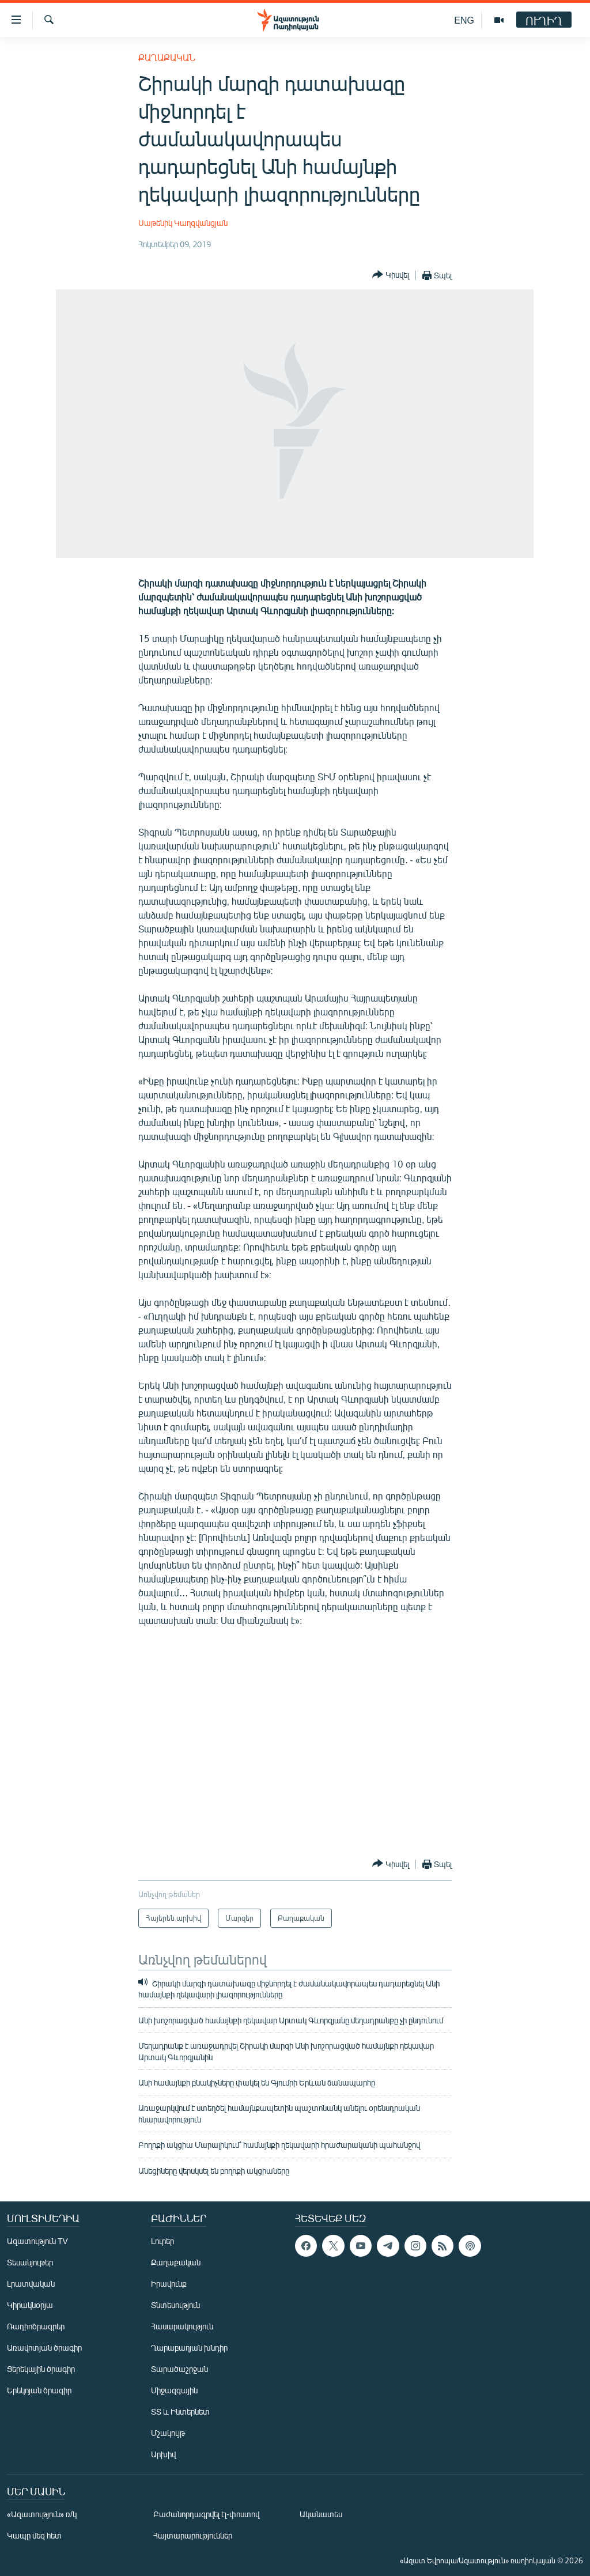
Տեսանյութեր (30, 2262)
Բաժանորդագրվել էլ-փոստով (206, 2514)
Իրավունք (169, 2283)
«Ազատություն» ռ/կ (42, 2514)
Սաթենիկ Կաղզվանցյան (183, 223)
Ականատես (321, 2514)
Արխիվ (163, 2454)
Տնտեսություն (175, 2305)
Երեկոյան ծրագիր (39, 2390)
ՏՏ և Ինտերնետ (180, 2411)
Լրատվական (31, 2283)
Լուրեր (162, 2241)
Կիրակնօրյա (30, 2305)
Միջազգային (174, 2390)
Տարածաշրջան (179, 2369)
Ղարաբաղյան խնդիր (189, 2347)
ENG (464, 19)
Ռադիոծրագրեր (36, 2326)
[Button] (390, 275)
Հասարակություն (182, 2326)
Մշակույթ (168, 2433)
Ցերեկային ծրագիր (41, 2369)
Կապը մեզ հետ (34, 2535)
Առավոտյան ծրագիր (44, 2347)
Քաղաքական (166, 57)
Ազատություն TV (37, 2241)
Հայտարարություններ (192, 2535)
